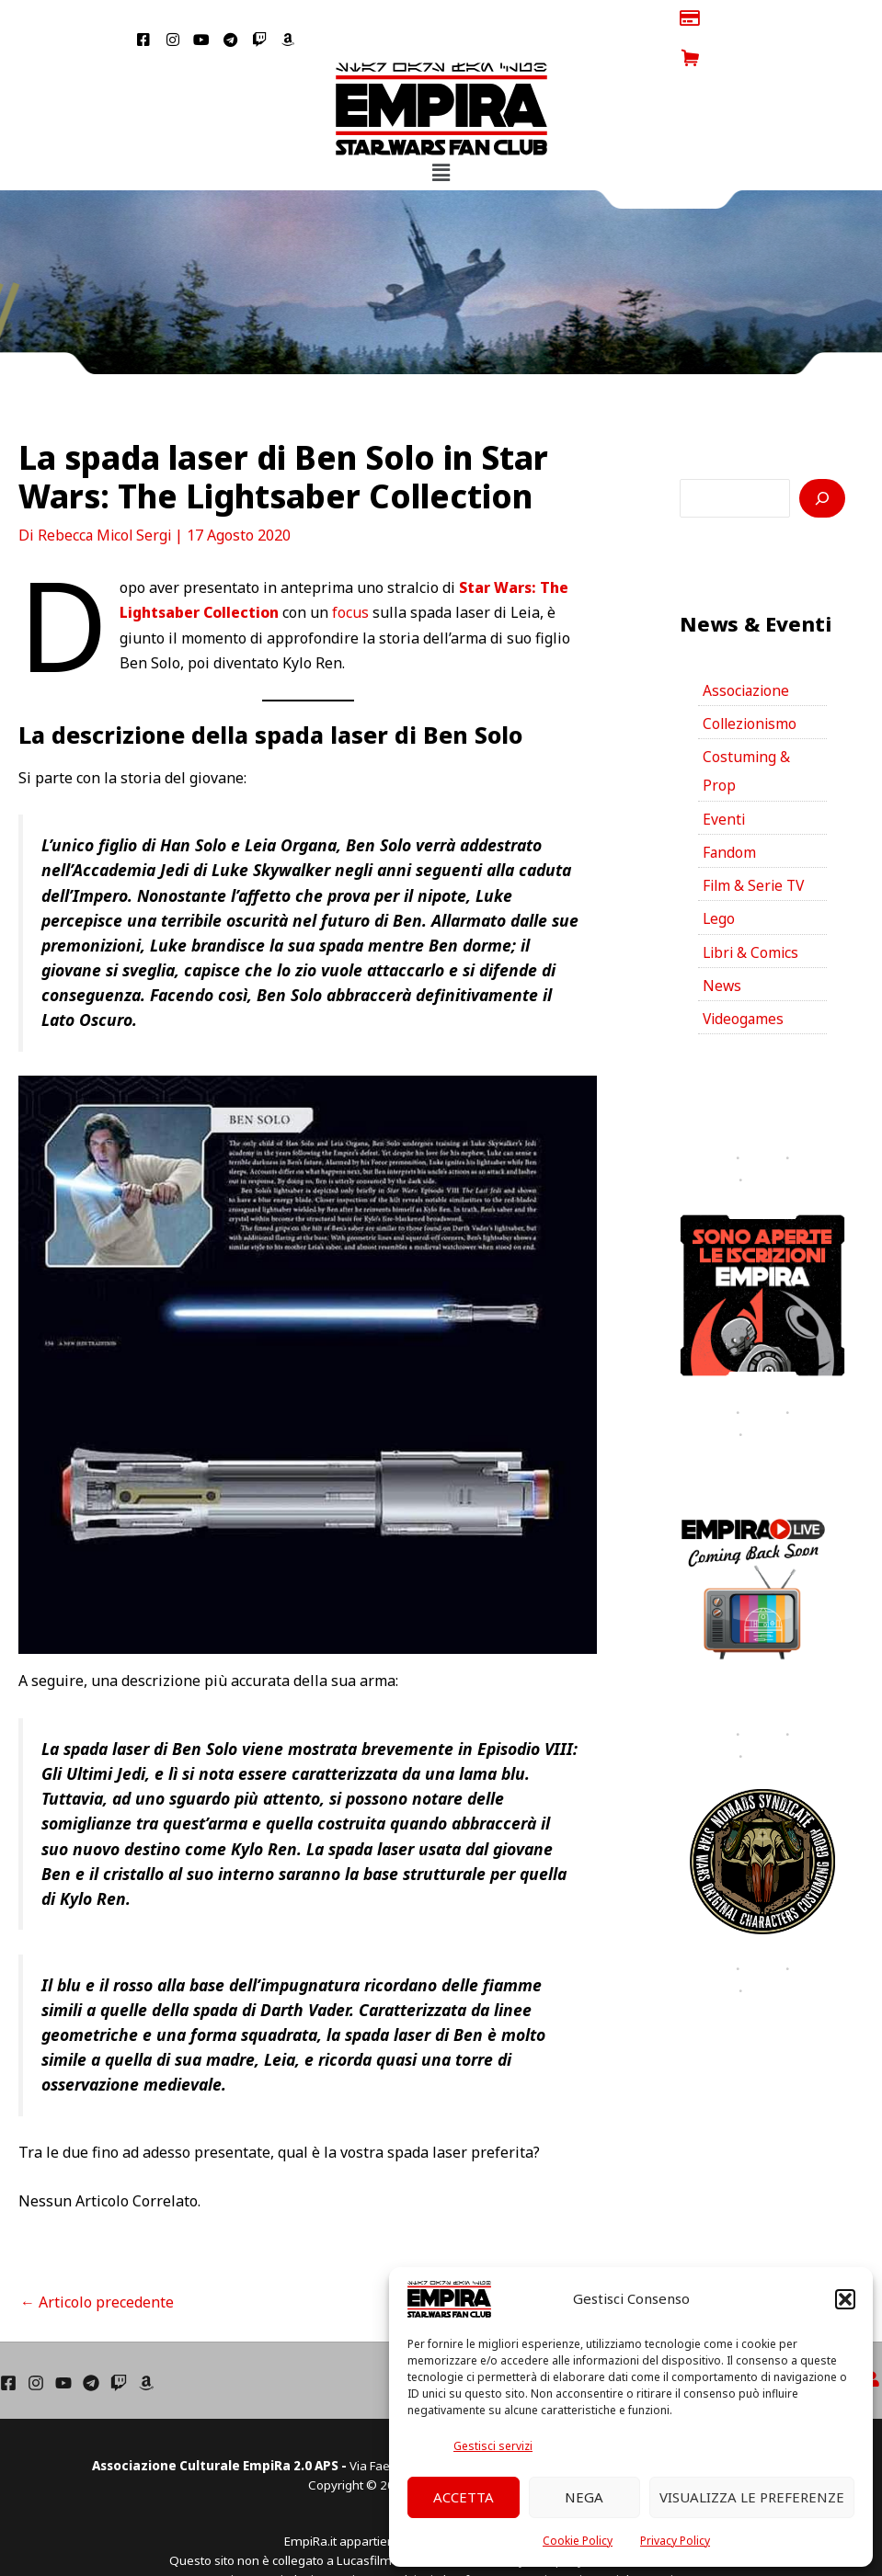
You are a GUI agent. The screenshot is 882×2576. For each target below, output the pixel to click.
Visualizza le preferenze (751, 2497)
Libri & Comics (752, 918)
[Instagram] (36, 2343)
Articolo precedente (97, 2262)
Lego (719, 884)
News (722, 952)
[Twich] (118, 2343)
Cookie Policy (578, 2540)
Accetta (463, 2497)
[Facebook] (8, 2343)
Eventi (724, 782)
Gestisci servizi (493, 2446)
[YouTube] (63, 2343)
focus (353, 573)
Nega (584, 2497)
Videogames (744, 986)
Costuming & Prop (747, 733)
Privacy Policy (675, 2540)
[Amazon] (146, 2343)
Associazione (747, 651)
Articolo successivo (539, 2262)
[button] (845, 2299)
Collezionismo (751, 685)
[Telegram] (91, 2343)
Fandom (730, 816)
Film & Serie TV (755, 850)
